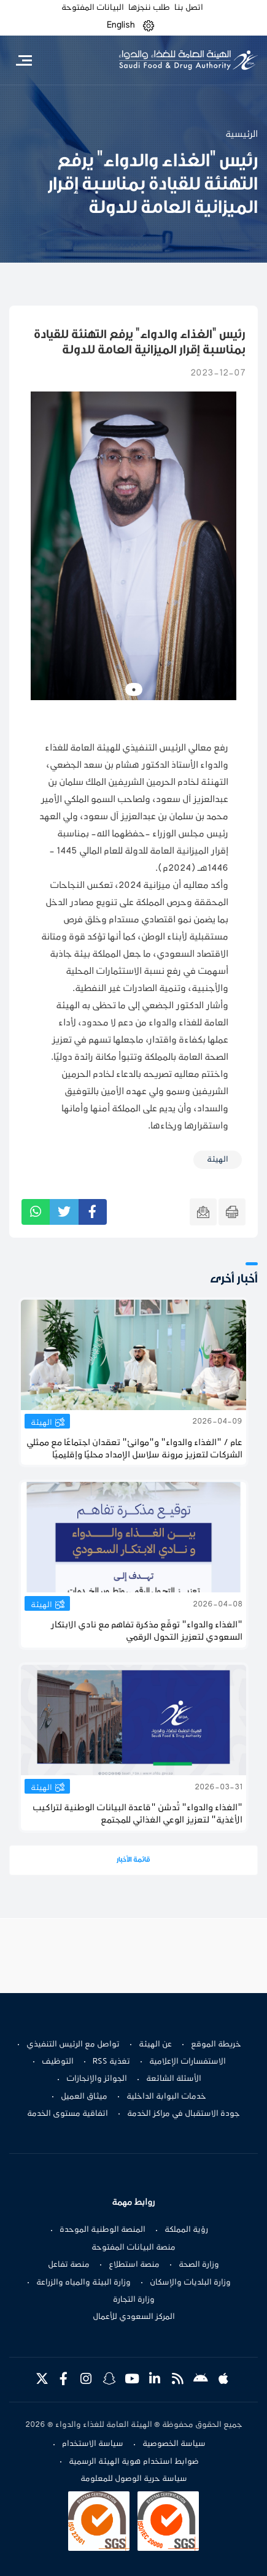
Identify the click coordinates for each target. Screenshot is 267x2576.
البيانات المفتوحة (92, 8)
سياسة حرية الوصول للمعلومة (133, 2479)
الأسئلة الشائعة (173, 2079)
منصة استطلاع (134, 2265)
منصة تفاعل (69, 2265)
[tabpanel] (133, 545)
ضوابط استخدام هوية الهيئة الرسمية (134, 2462)
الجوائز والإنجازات (96, 2079)
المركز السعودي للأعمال (134, 2317)
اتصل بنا (188, 8)
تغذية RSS (111, 2061)
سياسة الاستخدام (92, 2444)
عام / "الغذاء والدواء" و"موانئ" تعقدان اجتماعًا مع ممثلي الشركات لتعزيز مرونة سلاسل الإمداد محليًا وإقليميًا (134, 1449)
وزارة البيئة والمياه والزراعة (83, 2282)
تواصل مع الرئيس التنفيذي (73, 2044)
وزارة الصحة (199, 2265)
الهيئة (41, 1423)
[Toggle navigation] (23, 60)
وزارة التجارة (134, 2300)
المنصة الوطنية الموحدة (102, 2230)
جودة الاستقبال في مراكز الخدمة (183, 2114)
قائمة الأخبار (133, 1860)
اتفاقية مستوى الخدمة (67, 2114)
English (121, 25)
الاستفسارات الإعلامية (187, 2061)
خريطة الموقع (216, 2044)
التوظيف (58, 2061)
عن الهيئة (155, 2044)
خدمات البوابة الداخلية (166, 2096)
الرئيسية (241, 134)
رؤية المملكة (186, 2230)
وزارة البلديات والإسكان (190, 2282)
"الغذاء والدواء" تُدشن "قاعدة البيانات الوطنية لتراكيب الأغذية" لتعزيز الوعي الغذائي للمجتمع (137, 1814)
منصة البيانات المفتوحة (133, 2247)
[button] (148, 25)
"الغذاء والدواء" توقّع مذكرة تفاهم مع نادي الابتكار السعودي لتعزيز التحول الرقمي (147, 1631)
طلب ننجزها (149, 8)
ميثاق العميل (84, 2096)
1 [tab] (134, 690)
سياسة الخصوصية (174, 2444)
